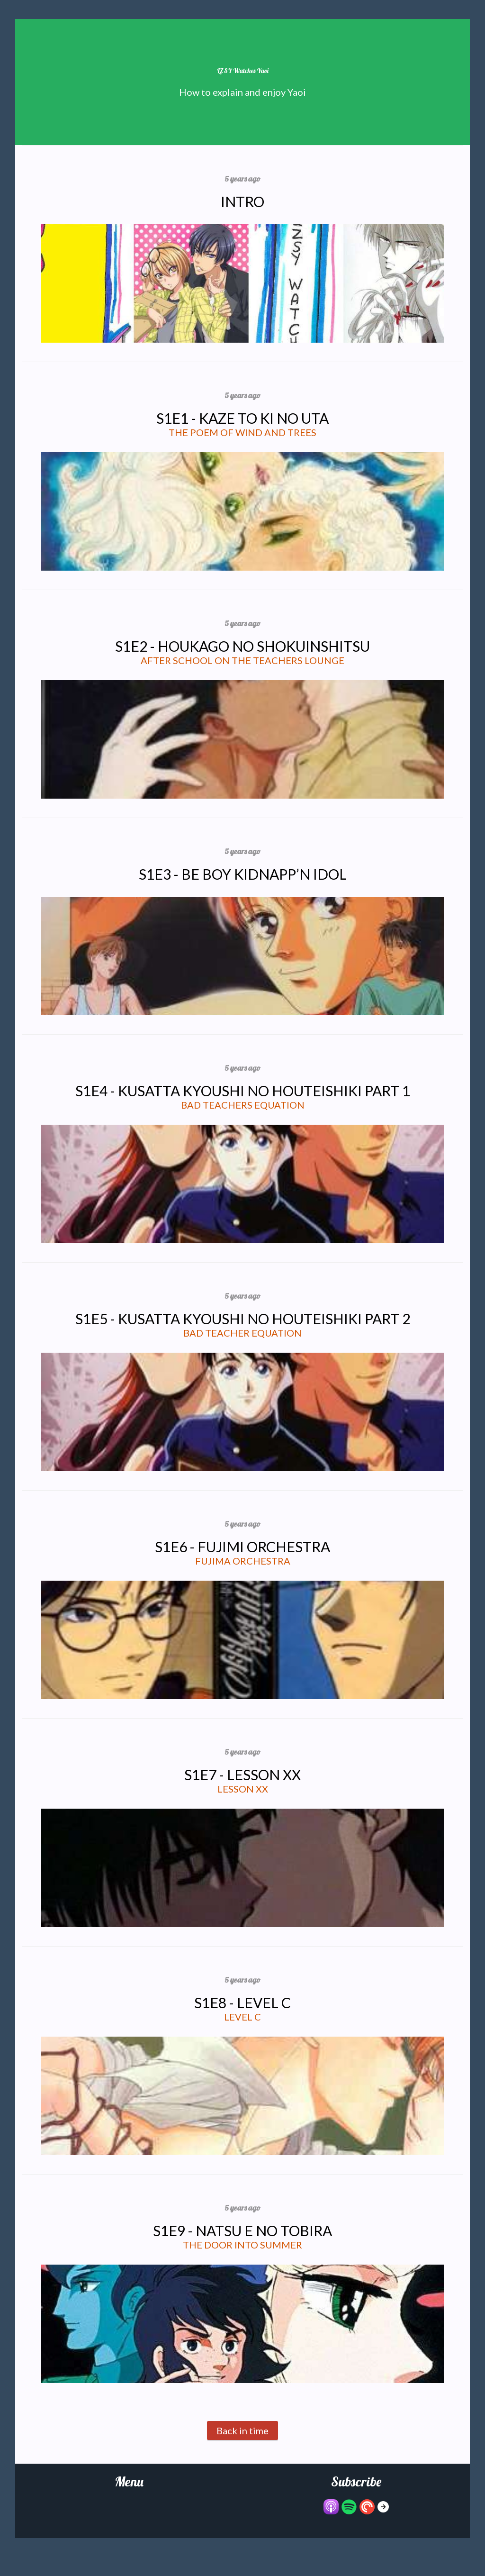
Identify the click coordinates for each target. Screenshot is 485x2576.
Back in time (242, 2430)
